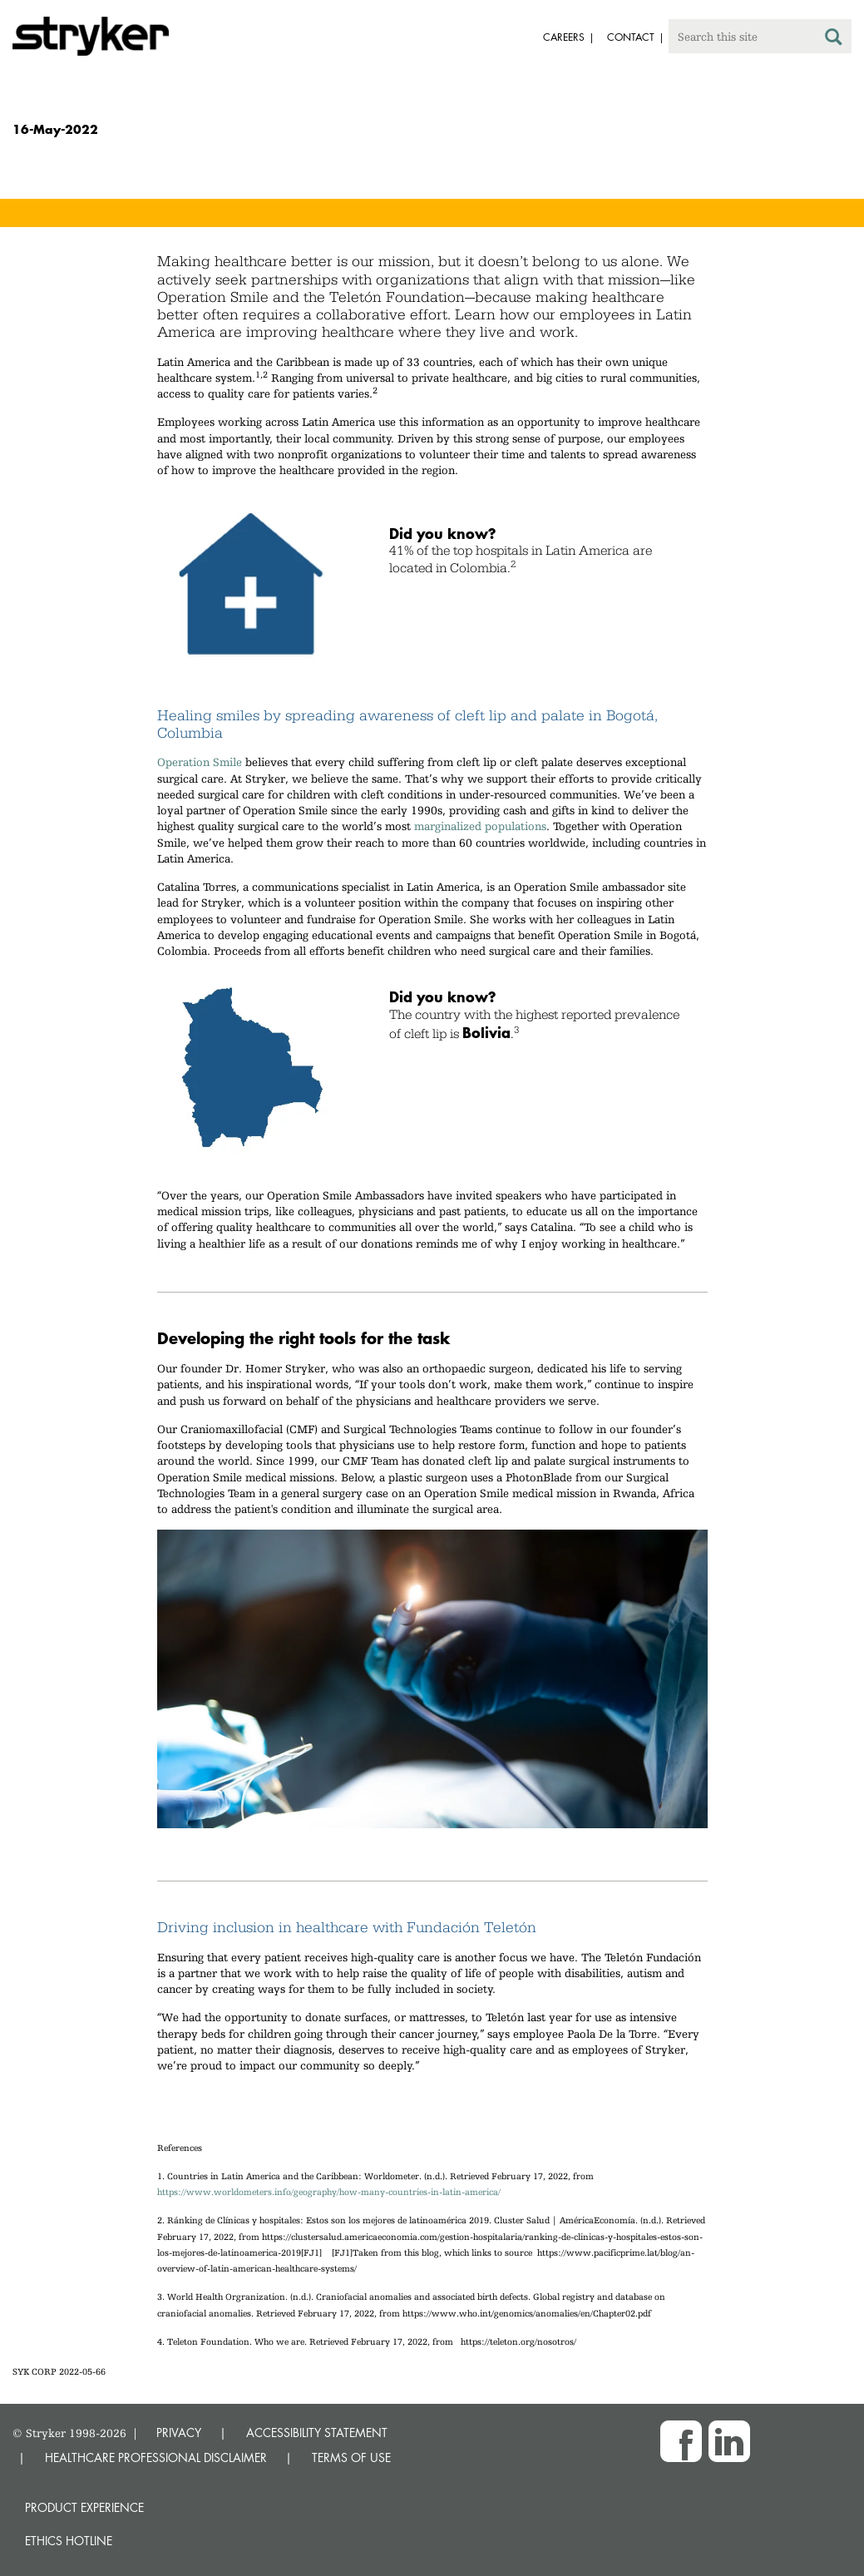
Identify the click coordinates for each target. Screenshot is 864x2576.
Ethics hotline (68, 2541)
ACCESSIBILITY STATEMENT (317, 2432)
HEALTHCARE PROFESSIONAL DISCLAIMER (156, 2457)
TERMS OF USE (351, 2457)
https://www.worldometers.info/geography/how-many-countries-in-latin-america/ (329, 2192)
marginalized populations (480, 826)
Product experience (84, 2507)
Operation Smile (199, 762)
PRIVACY (178, 2432)
